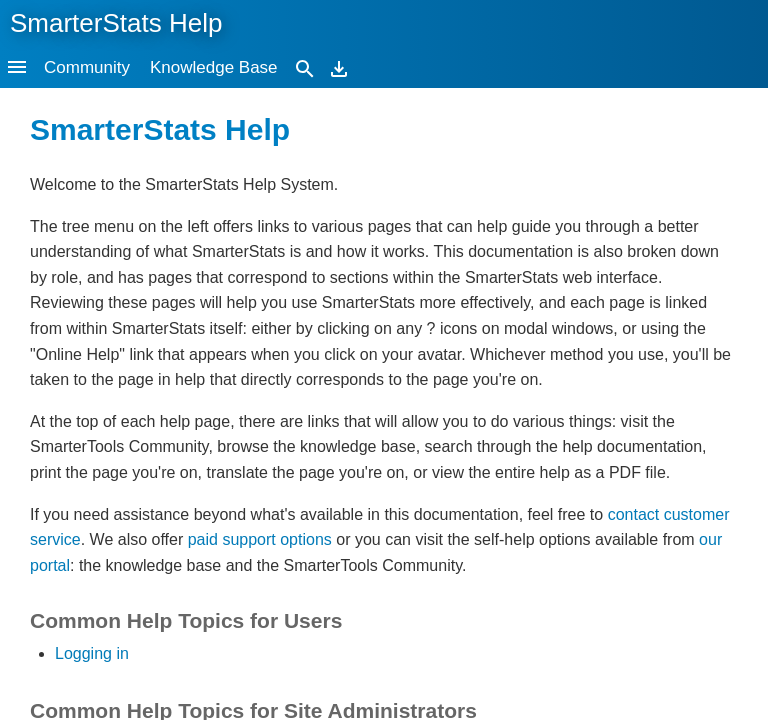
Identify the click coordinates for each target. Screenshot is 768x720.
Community (87, 67)
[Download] (339, 67)
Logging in (92, 653)
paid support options (260, 539)
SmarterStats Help (116, 23)
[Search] (305, 67)
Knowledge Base (214, 67)
